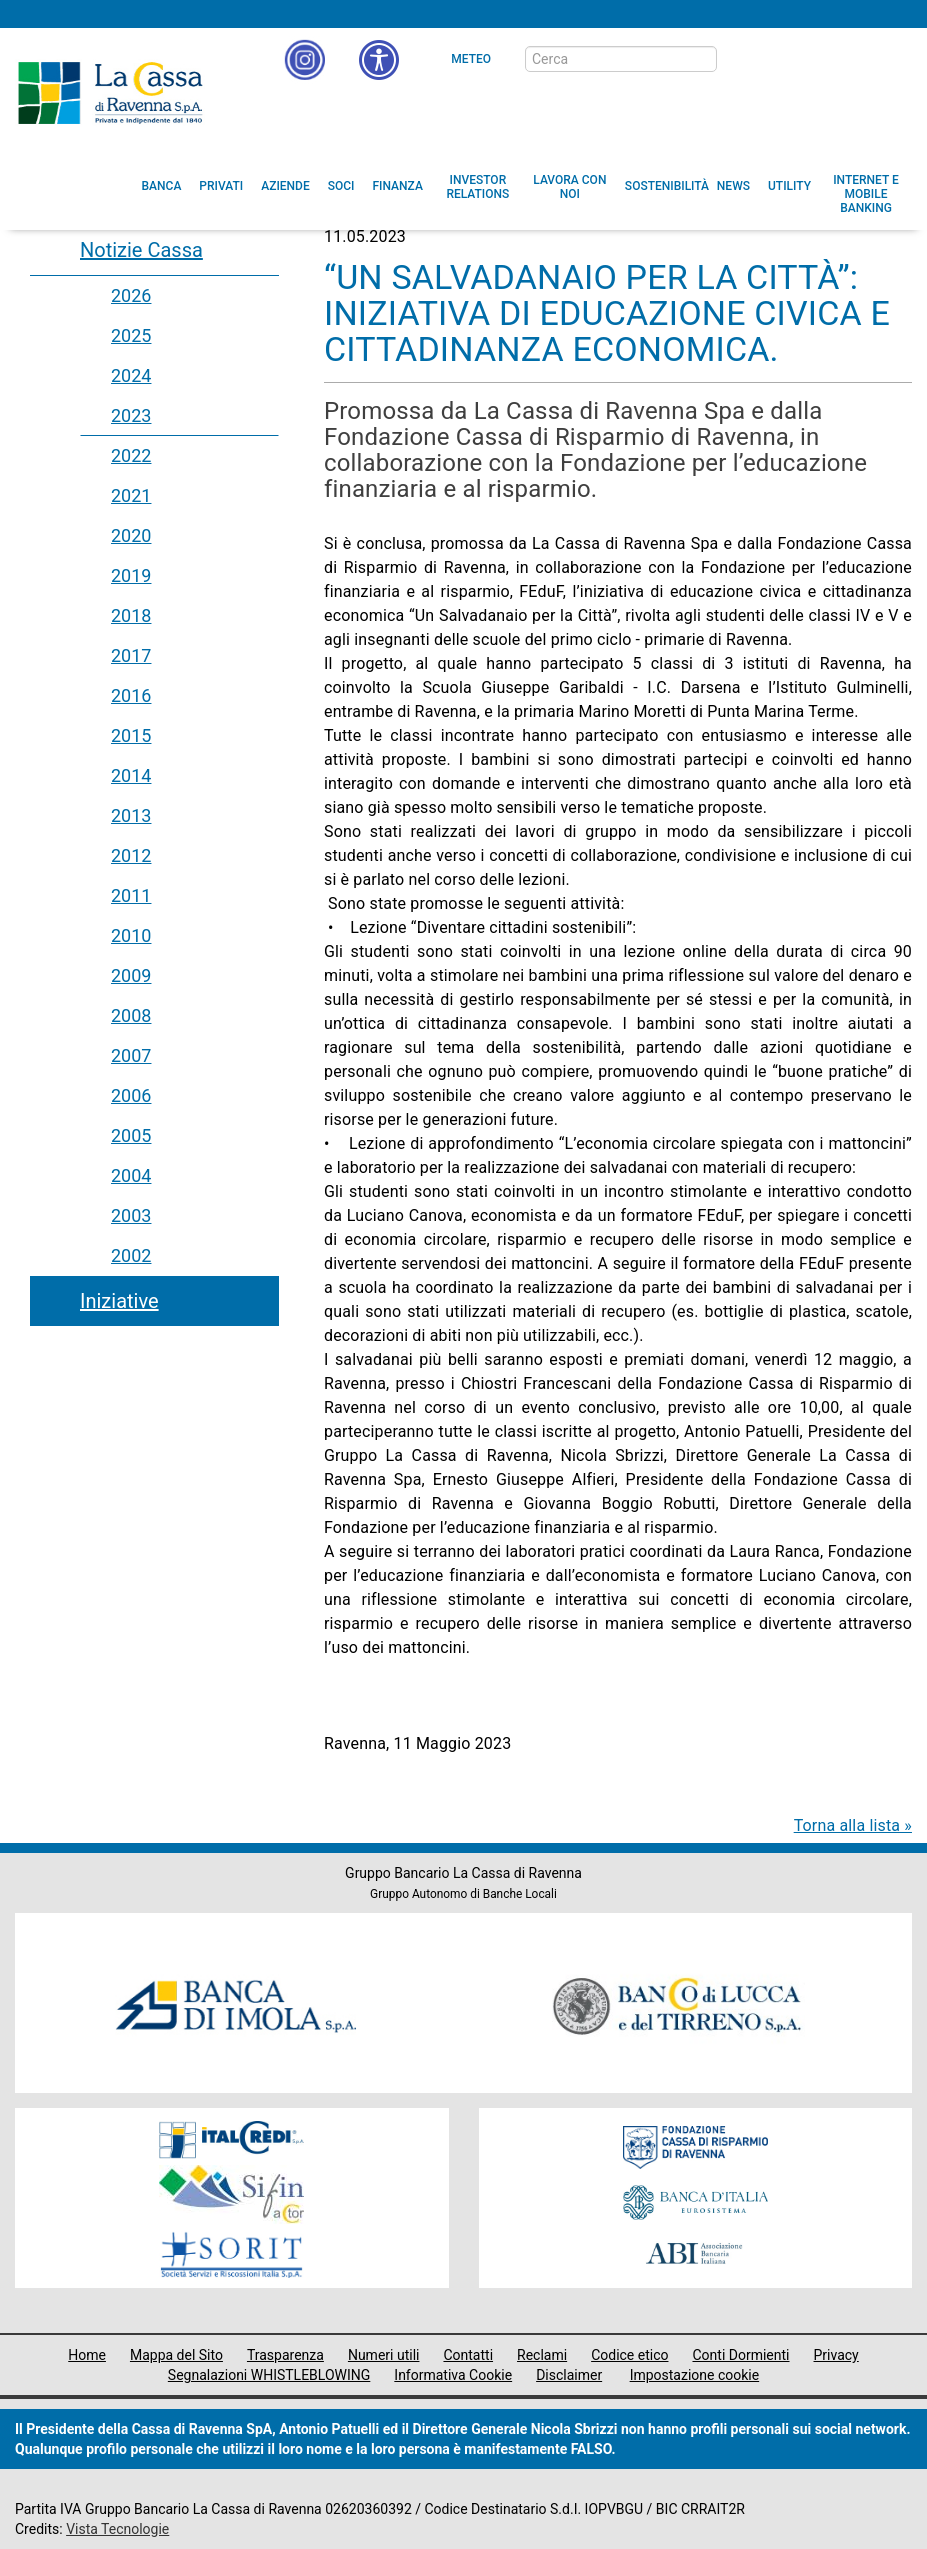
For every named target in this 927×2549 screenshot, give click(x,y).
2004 (131, 1175)
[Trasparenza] (842, 58)
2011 (131, 895)
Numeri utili (384, 2355)
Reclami (542, 2355)
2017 (131, 655)
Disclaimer (569, 2375)
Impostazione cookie (695, 2375)
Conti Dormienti (740, 2355)
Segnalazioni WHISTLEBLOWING (269, 2375)
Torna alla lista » (853, 1825)
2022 (131, 455)
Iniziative (119, 1301)
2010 (131, 935)
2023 (131, 415)
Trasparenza (285, 2355)
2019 (131, 575)
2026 (131, 295)
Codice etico (629, 2355)
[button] (379, 60)
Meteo (471, 59)
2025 (131, 335)
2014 (131, 775)
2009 (131, 975)
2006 (131, 1095)
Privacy (836, 2355)
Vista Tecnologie (117, 2529)
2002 (131, 1255)
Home (87, 2355)
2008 (131, 1015)
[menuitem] (162, 186)
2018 (131, 615)
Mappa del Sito (176, 2355)
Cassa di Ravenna (110, 93)
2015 (131, 735)
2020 (131, 535)
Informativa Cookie (453, 2375)
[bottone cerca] (743, 60)
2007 (131, 1055)
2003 (131, 1215)
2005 (131, 1135)
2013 (131, 815)
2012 (131, 855)
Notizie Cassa (141, 250)
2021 (131, 495)
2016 (131, 695)
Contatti (468, 2355)
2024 (131, 375)
